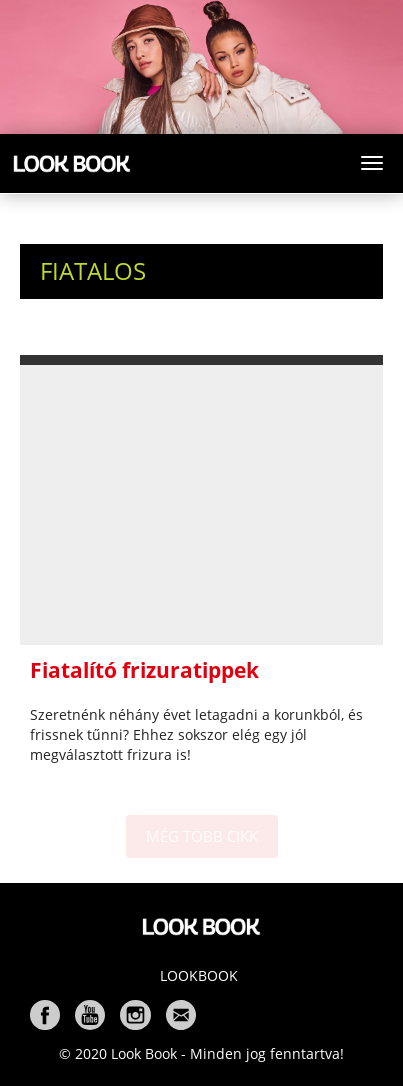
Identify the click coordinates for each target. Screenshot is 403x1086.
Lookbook (199, 975)
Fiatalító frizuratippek (144, 670)
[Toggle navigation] (372, 163)
